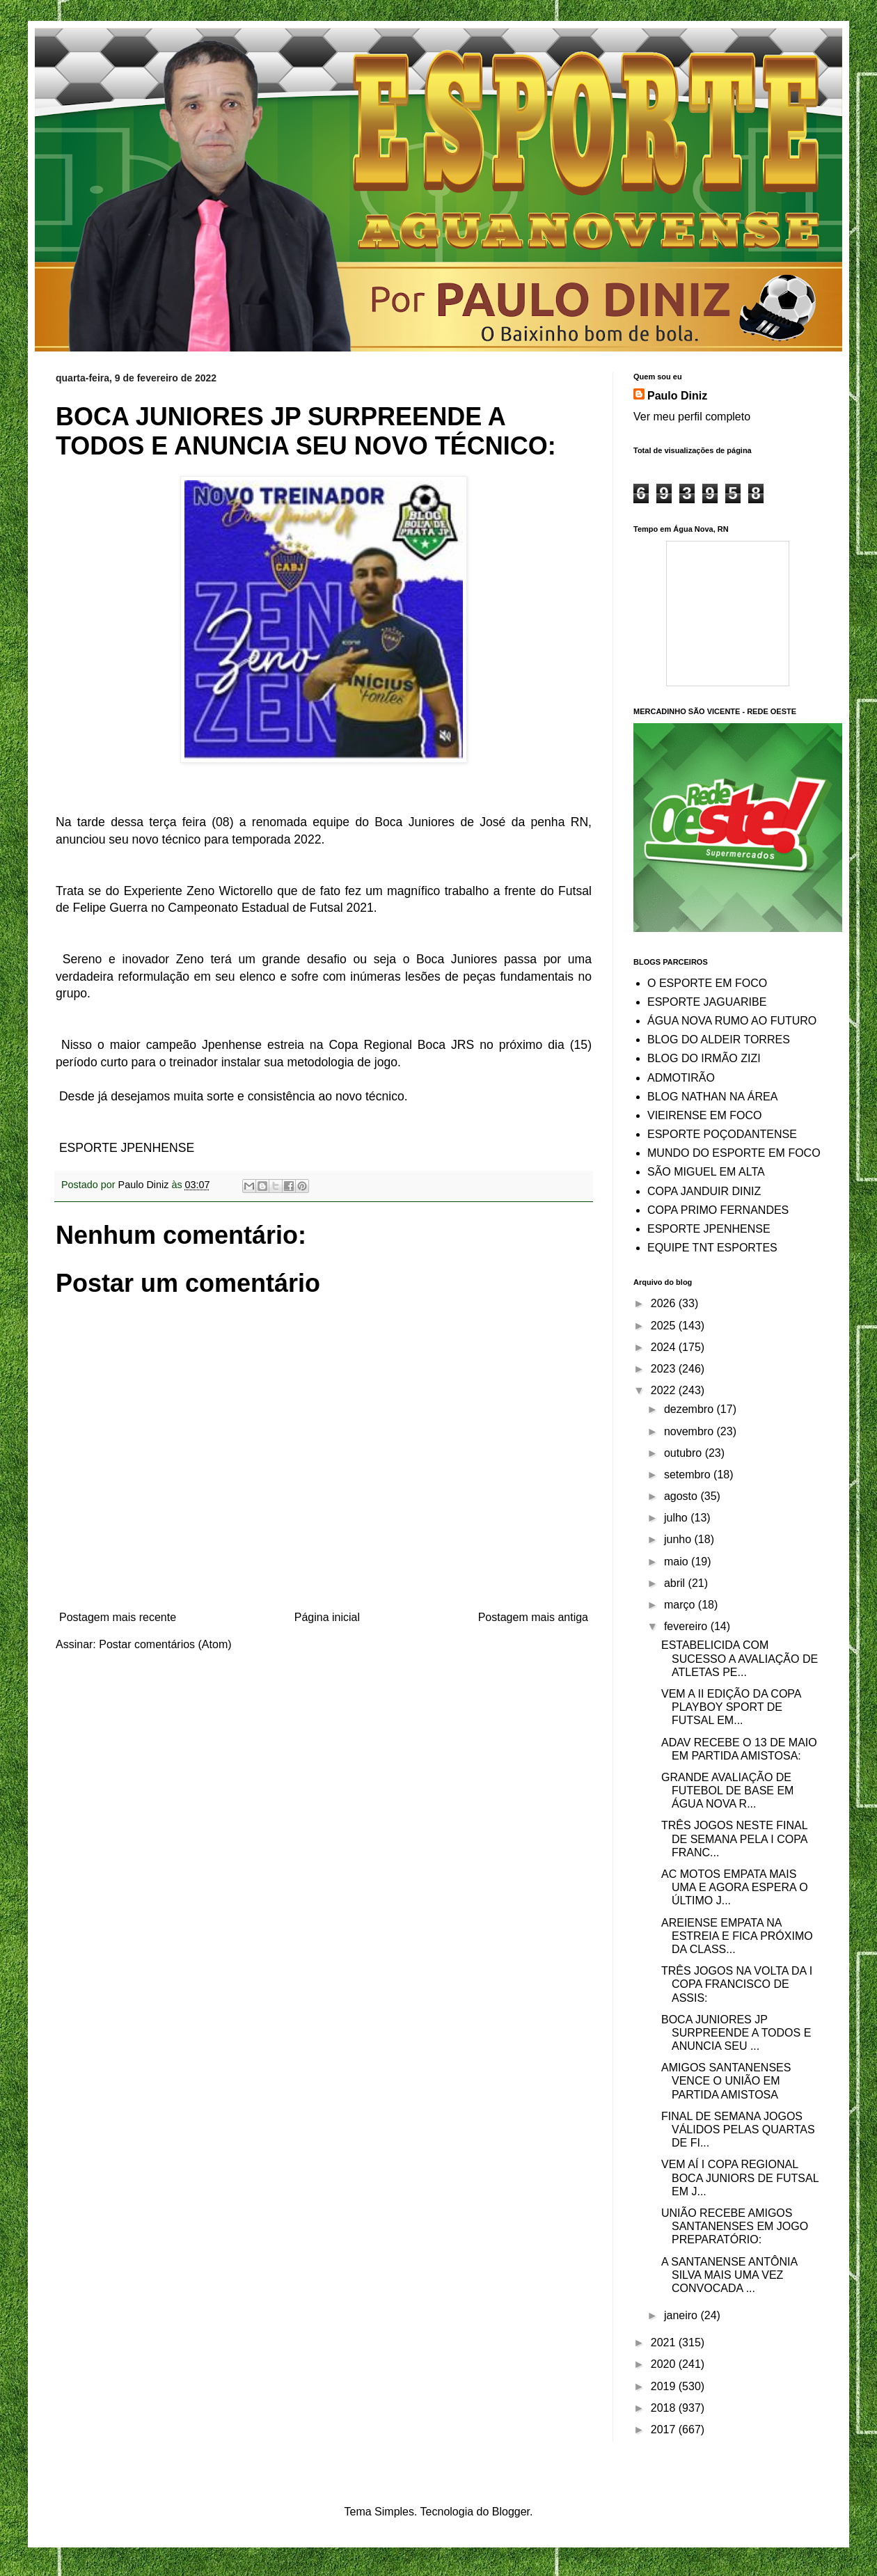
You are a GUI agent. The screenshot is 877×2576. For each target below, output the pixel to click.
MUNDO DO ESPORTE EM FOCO (734, 1153)
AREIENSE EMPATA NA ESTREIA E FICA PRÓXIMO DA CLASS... (737, 1936)
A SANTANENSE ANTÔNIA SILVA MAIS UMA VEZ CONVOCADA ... (729, 2275)
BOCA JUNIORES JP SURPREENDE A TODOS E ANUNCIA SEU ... (736, 2033)
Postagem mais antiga (533, 1617)
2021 (665, 2342)
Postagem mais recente (117, 1617)
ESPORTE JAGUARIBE (706, 1002)
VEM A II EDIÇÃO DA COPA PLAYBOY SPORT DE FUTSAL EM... (731, 1707)
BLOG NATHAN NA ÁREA (712, 1097)
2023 (665, 1369)
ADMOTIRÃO (681, 1078)
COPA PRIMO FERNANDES (718, 1210)
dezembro (690, 1409)
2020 (665, 2364)
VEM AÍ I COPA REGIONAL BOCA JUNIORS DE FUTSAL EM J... (740, 2177)
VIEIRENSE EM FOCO (704, 1115)
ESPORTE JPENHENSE (709, 1229)
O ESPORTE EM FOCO (707, 983)
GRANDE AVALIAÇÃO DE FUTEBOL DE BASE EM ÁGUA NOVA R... (727, 1790)
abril (676, 1583)
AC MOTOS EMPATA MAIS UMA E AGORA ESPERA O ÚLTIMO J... (734, 1887)
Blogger (511, 2512)
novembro (690, 1431)
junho (679, 1539)
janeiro (682, 2315)
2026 (665, 1303)
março (681, 1605)
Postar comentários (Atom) (165, 1644)
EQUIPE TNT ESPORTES (712, 1248)
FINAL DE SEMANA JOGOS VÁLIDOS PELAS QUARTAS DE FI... (738, 2129)
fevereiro (687, 1626)
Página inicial (327, 1617)
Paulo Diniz (677, 396)
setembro (688, 1474)
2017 (665, 2429)
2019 (665, 2386)
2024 (665, 1347)
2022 (665, 1390)
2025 (665, 1326)
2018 (665, 2408)
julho (677, 1518)
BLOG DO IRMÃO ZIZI (704, 1058)
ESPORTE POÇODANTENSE (722, 1134)
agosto (682, 1496)
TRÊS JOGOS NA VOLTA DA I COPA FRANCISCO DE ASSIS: (736, 1984)
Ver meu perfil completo (691, 416)
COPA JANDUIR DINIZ (704, 1191)
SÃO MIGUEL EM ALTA (706, 1172)
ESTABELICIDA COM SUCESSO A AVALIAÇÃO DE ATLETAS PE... (739, 1658)
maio (677, 1561)
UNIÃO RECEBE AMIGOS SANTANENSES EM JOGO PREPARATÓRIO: (734, 2226)
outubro (684, 1453)
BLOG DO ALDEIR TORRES (718, 1039)
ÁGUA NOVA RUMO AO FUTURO (731, 1021)
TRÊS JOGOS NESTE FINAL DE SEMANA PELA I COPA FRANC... (734, 1838)
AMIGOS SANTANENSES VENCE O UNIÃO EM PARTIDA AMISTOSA (726, 2081)
